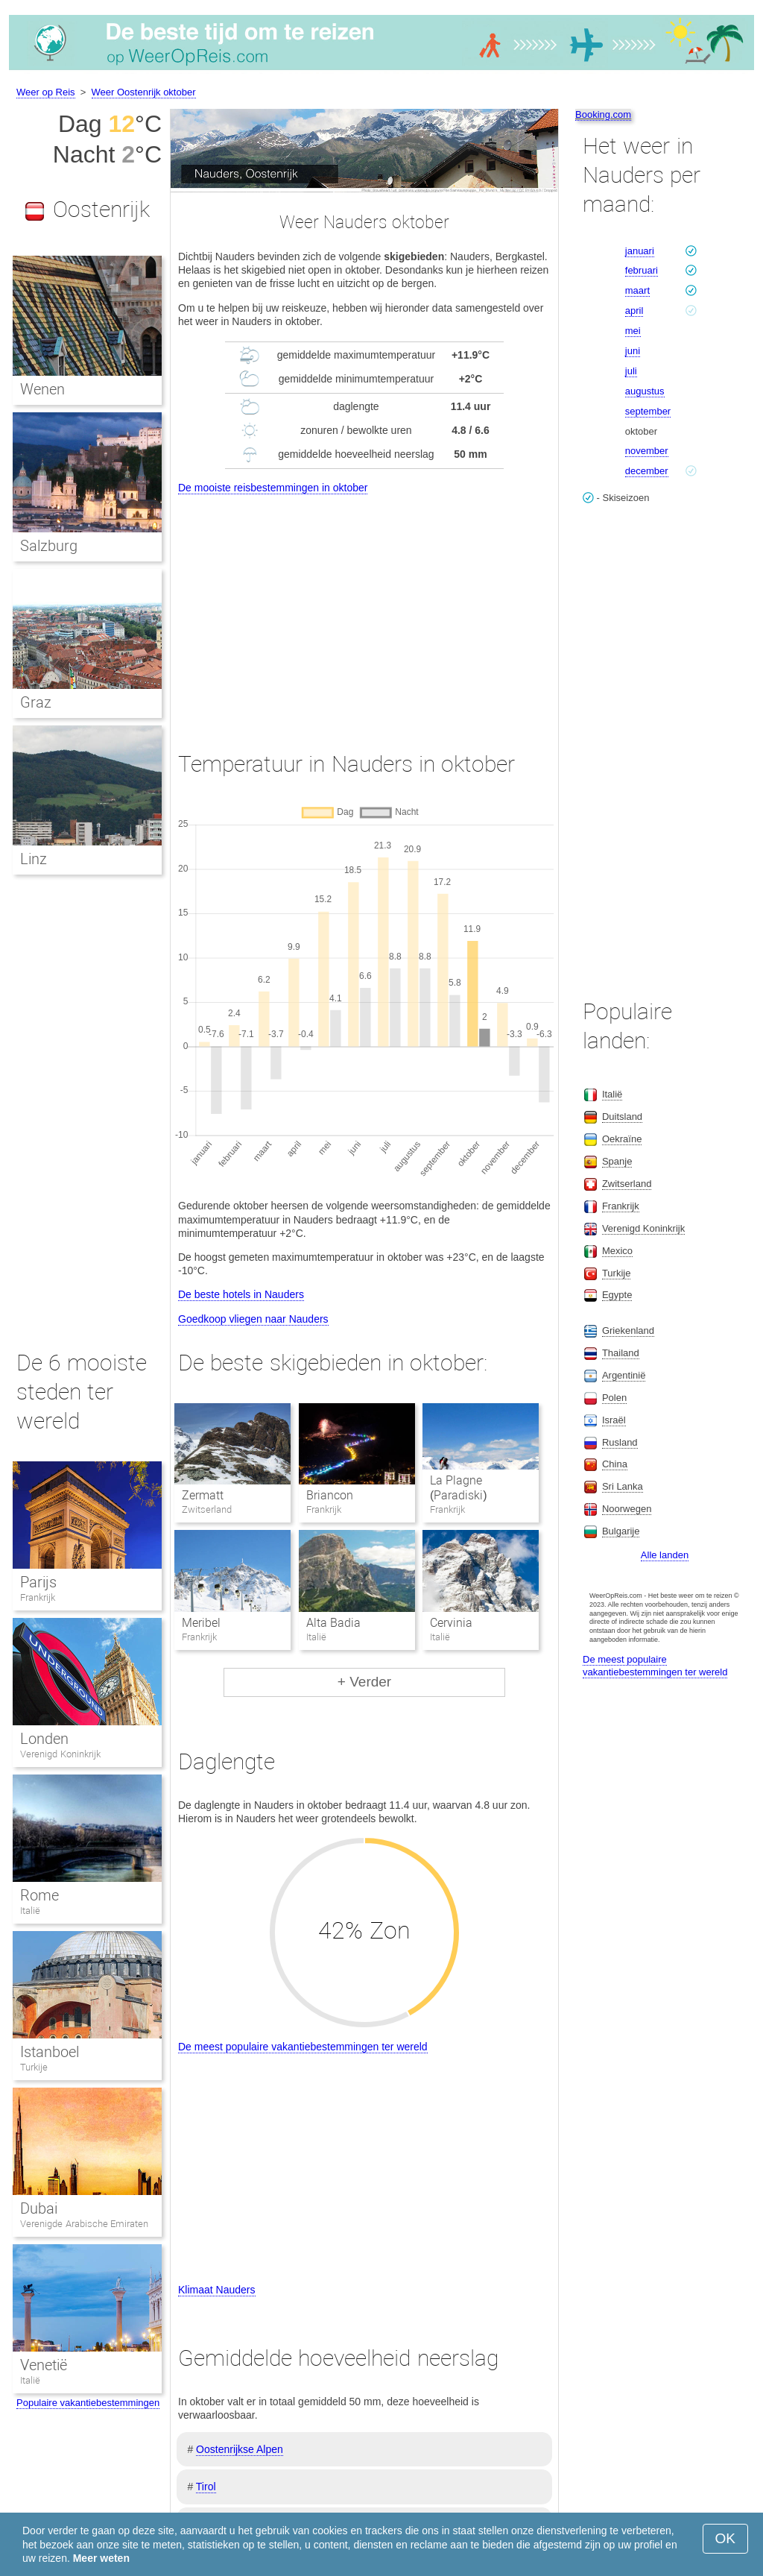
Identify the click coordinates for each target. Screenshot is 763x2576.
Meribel (201, 1623)
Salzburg (48, 546)
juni (632, 350)
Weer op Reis (45, 92)
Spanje (617, 1161)
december (646, 470)
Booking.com (603, 114)
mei (633, 330)
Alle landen (664, 1555)
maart (637, 290)
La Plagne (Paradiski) (458, 1488)
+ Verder (364, 1681)
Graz (35, 702)
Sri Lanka (622, 1486)
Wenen (42, 389)
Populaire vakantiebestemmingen (87, 2402)
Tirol (206, 2486)
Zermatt (203, 1495)
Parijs (38, 1582)
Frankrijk (37, 1597)
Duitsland (622, 1116)
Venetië (43, 2365)
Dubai (38, 2208)
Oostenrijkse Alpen (239, 2449)
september (648, 411)
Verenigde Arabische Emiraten (84, 2223)
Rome (39, 1895)
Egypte (617, 1294)
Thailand (620, 1352)
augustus (645, 391)
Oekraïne (622, 1138)
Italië (30, 1910)
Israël (614, 1420)
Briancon (329, 1495)
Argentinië (624, 1375)
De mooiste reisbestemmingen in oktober (272, 488)
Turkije (34, 2067)
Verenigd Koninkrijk (60, 1754)
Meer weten (101, 2558)
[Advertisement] (364, 609)
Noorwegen (627, 1508)
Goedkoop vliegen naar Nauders (253, 1319)
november (646, 450)
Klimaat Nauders (217, 2290)
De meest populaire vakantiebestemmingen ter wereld (303, 2047)
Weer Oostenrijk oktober (144, 92)
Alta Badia (333, 1623)
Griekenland (628, 1330)
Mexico (617, 1250)
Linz (33, 859)
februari (641, 270)
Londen (44, 1739)
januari (639, 250)
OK (725, 2538)
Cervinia (451, 1623)
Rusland (620, 1442)
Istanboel (49, 2052)
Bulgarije (621, 1531)
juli (631, 371)
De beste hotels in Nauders (241, 1294)
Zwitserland (626, 1183)
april (634, 310)
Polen (614, 1397)
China (614, 1464)
